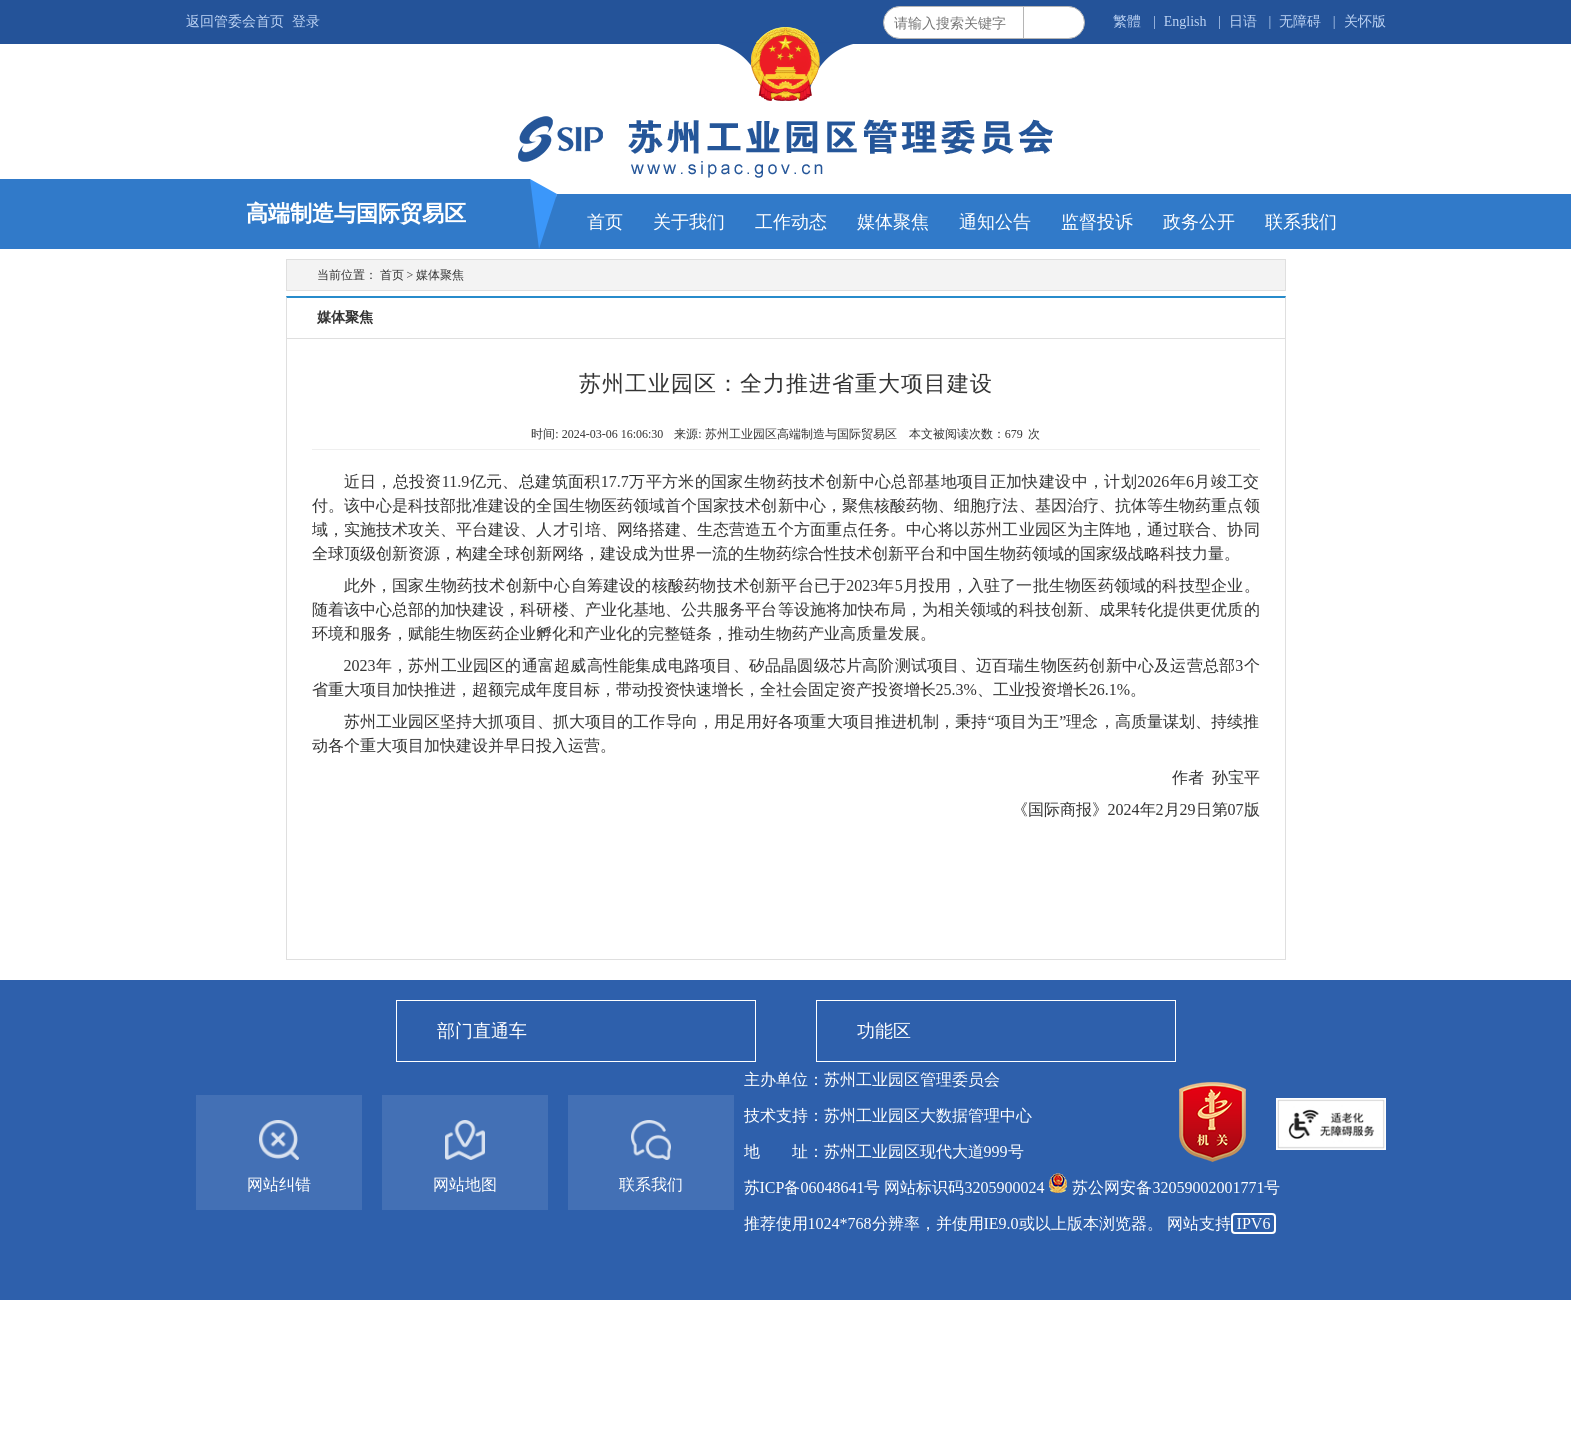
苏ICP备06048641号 (812, 1187)
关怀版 (1365, 21)
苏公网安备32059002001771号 (1176, 1187)
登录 (306, 21)
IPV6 (1254, 1223)
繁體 (1127, 21)
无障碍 (1300, 21)
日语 (1243, 21)
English (1185, 21)
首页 (392, 275)
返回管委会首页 (235, 21)
